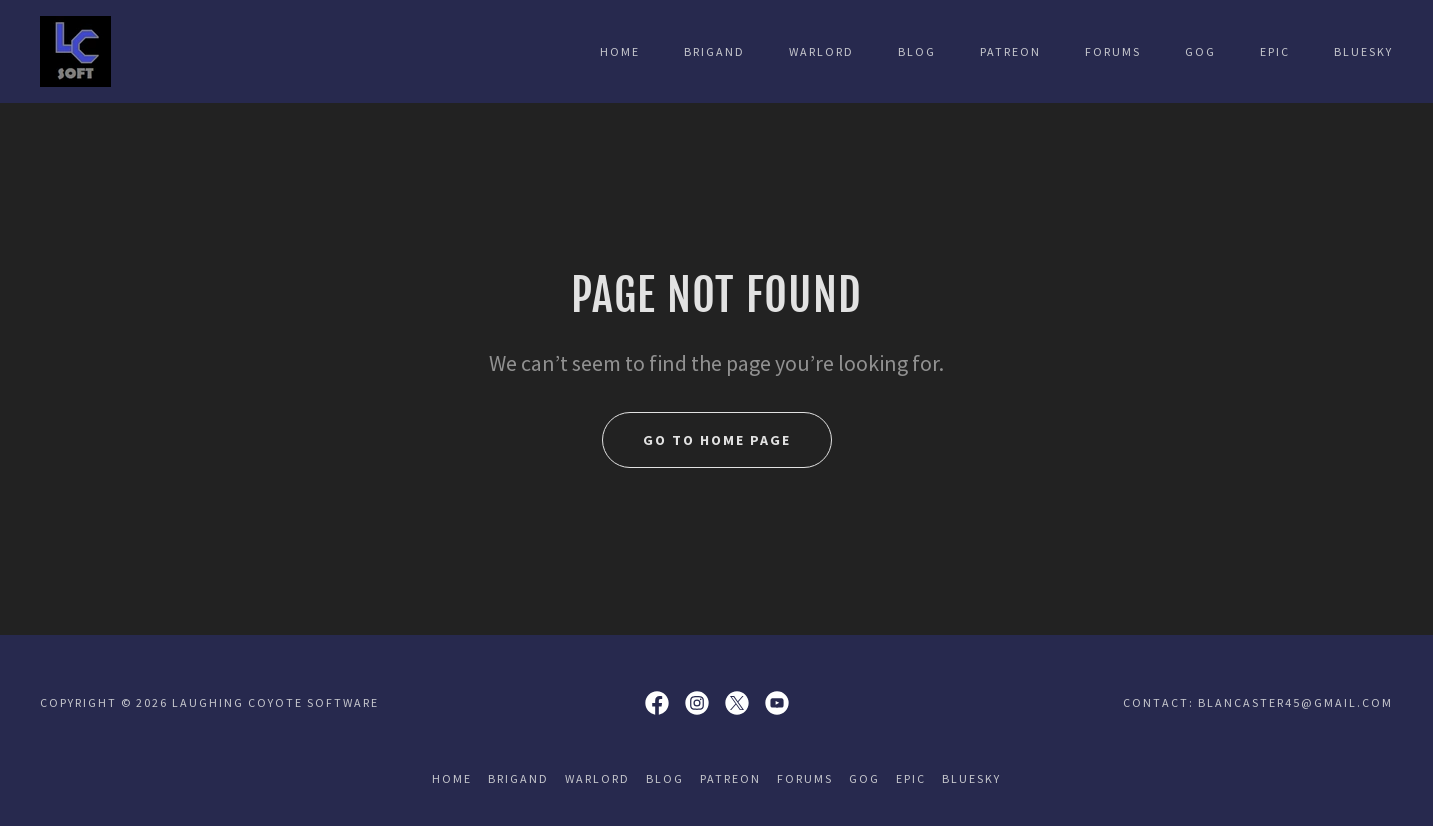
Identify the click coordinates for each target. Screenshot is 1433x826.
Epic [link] (1275, 51)
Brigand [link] (714, 51)
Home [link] (620, 51)
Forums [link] (1113, 51)
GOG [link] (1200, 51)
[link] (75, 49)
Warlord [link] (821, 51)
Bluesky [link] (1363, 51)
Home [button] (452, 778)
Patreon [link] (1010, 51)
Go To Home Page (717, 440)
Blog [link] (917, 51)
